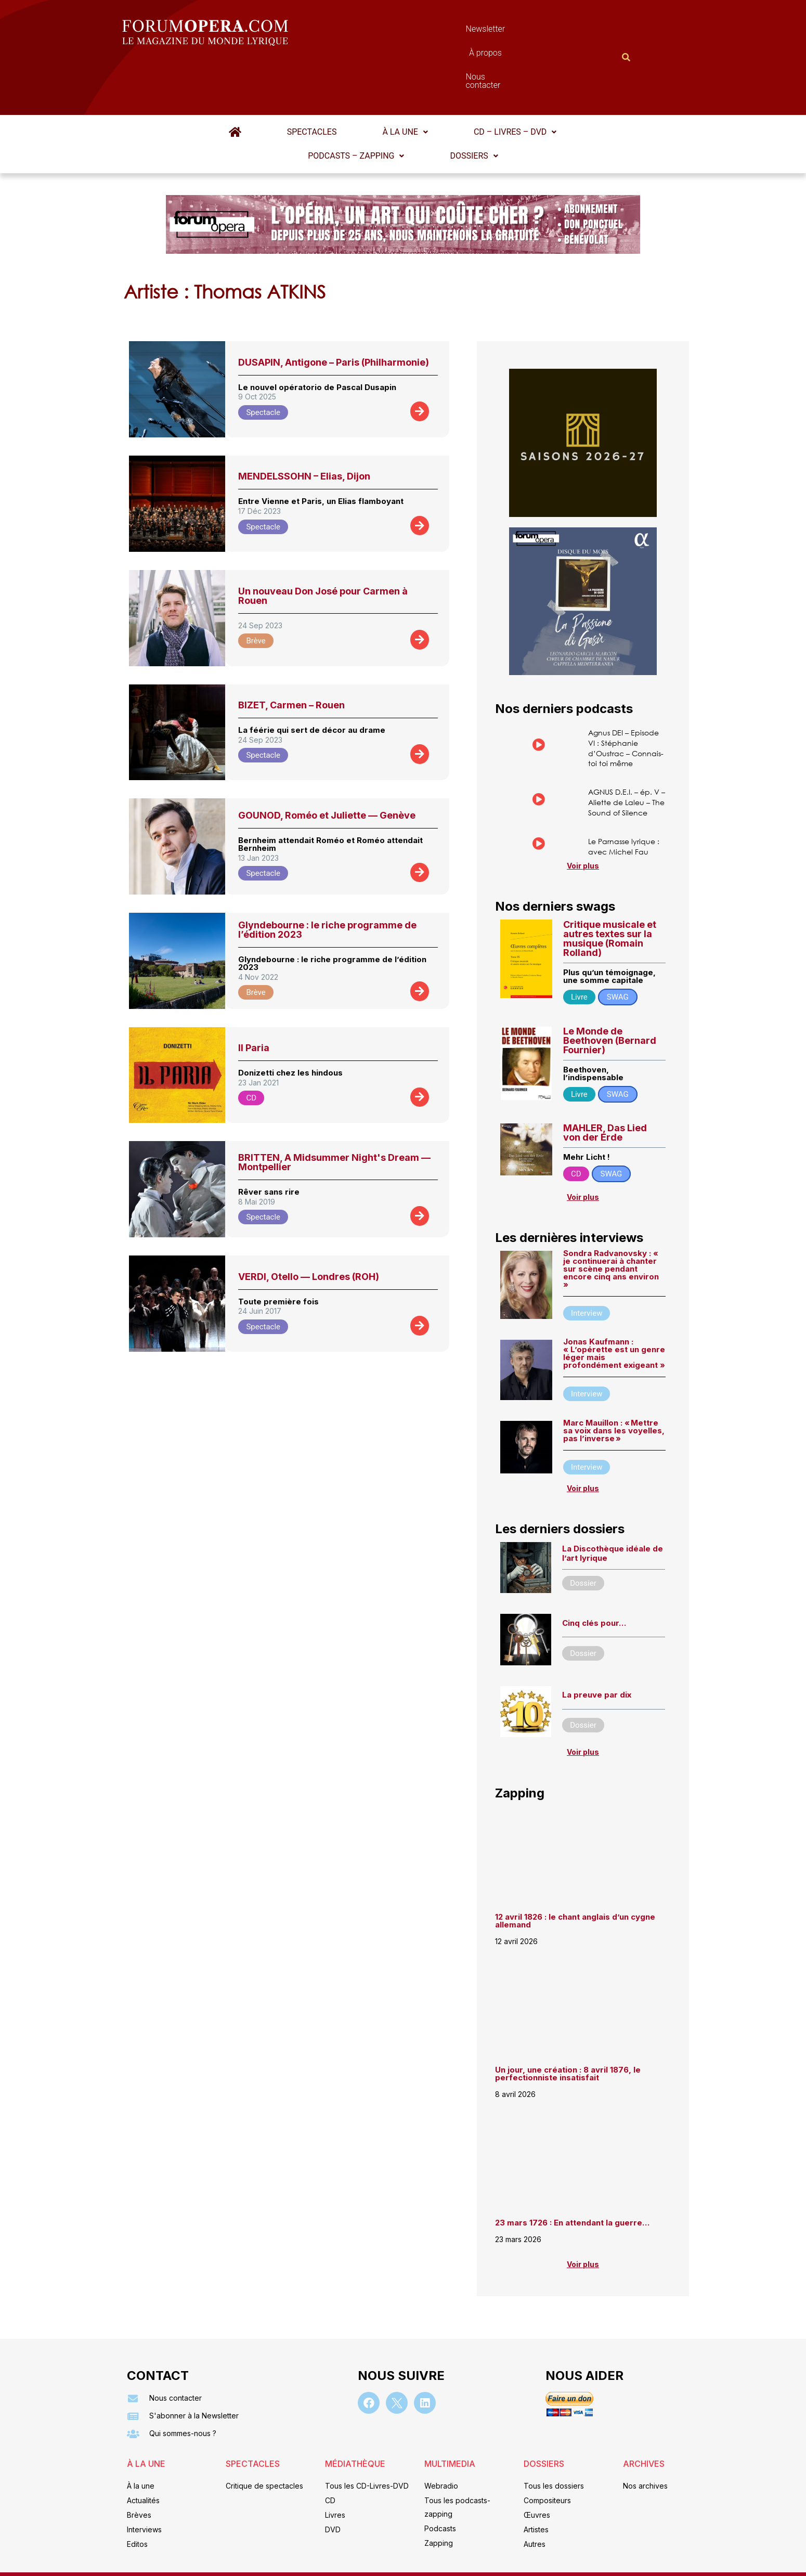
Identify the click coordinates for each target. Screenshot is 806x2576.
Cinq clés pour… (594, 1619)
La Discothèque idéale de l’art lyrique (612, 1549)
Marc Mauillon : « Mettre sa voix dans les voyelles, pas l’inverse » (614, 1424)
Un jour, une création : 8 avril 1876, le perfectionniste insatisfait (568, 2073)
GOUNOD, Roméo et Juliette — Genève (326, 764)
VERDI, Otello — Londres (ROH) (308, 1225)
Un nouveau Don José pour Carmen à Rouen (323, 545)
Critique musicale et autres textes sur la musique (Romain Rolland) (609, 929)
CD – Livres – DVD (430, 81)
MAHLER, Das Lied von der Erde (605, 1123)
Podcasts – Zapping (552, 81)
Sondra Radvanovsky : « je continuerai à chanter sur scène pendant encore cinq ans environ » (611, 1262)
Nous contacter (520, 31)
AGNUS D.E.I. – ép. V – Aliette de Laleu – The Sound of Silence (626, 774)
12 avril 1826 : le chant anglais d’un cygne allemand (575, 1920)
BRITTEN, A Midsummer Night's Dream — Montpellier (334, 1111)
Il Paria (253, 996)
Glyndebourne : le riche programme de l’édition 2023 (327, 879)
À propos (449, 31)
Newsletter (387, 31)
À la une (334, 81)
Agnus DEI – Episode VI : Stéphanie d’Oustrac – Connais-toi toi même (616, 706)
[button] (334, 81)
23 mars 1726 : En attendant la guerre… (572, 2222)
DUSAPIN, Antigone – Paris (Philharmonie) (333, 311)
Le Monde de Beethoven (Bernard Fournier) (609, 1030)
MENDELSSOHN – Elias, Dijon (304, 425)
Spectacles (254, 81)
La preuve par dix (596, 1692)
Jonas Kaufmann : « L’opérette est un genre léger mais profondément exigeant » (614, 1347)
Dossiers (403, 105)
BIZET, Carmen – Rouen (291, 654)
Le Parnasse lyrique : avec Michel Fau (625, 828)
